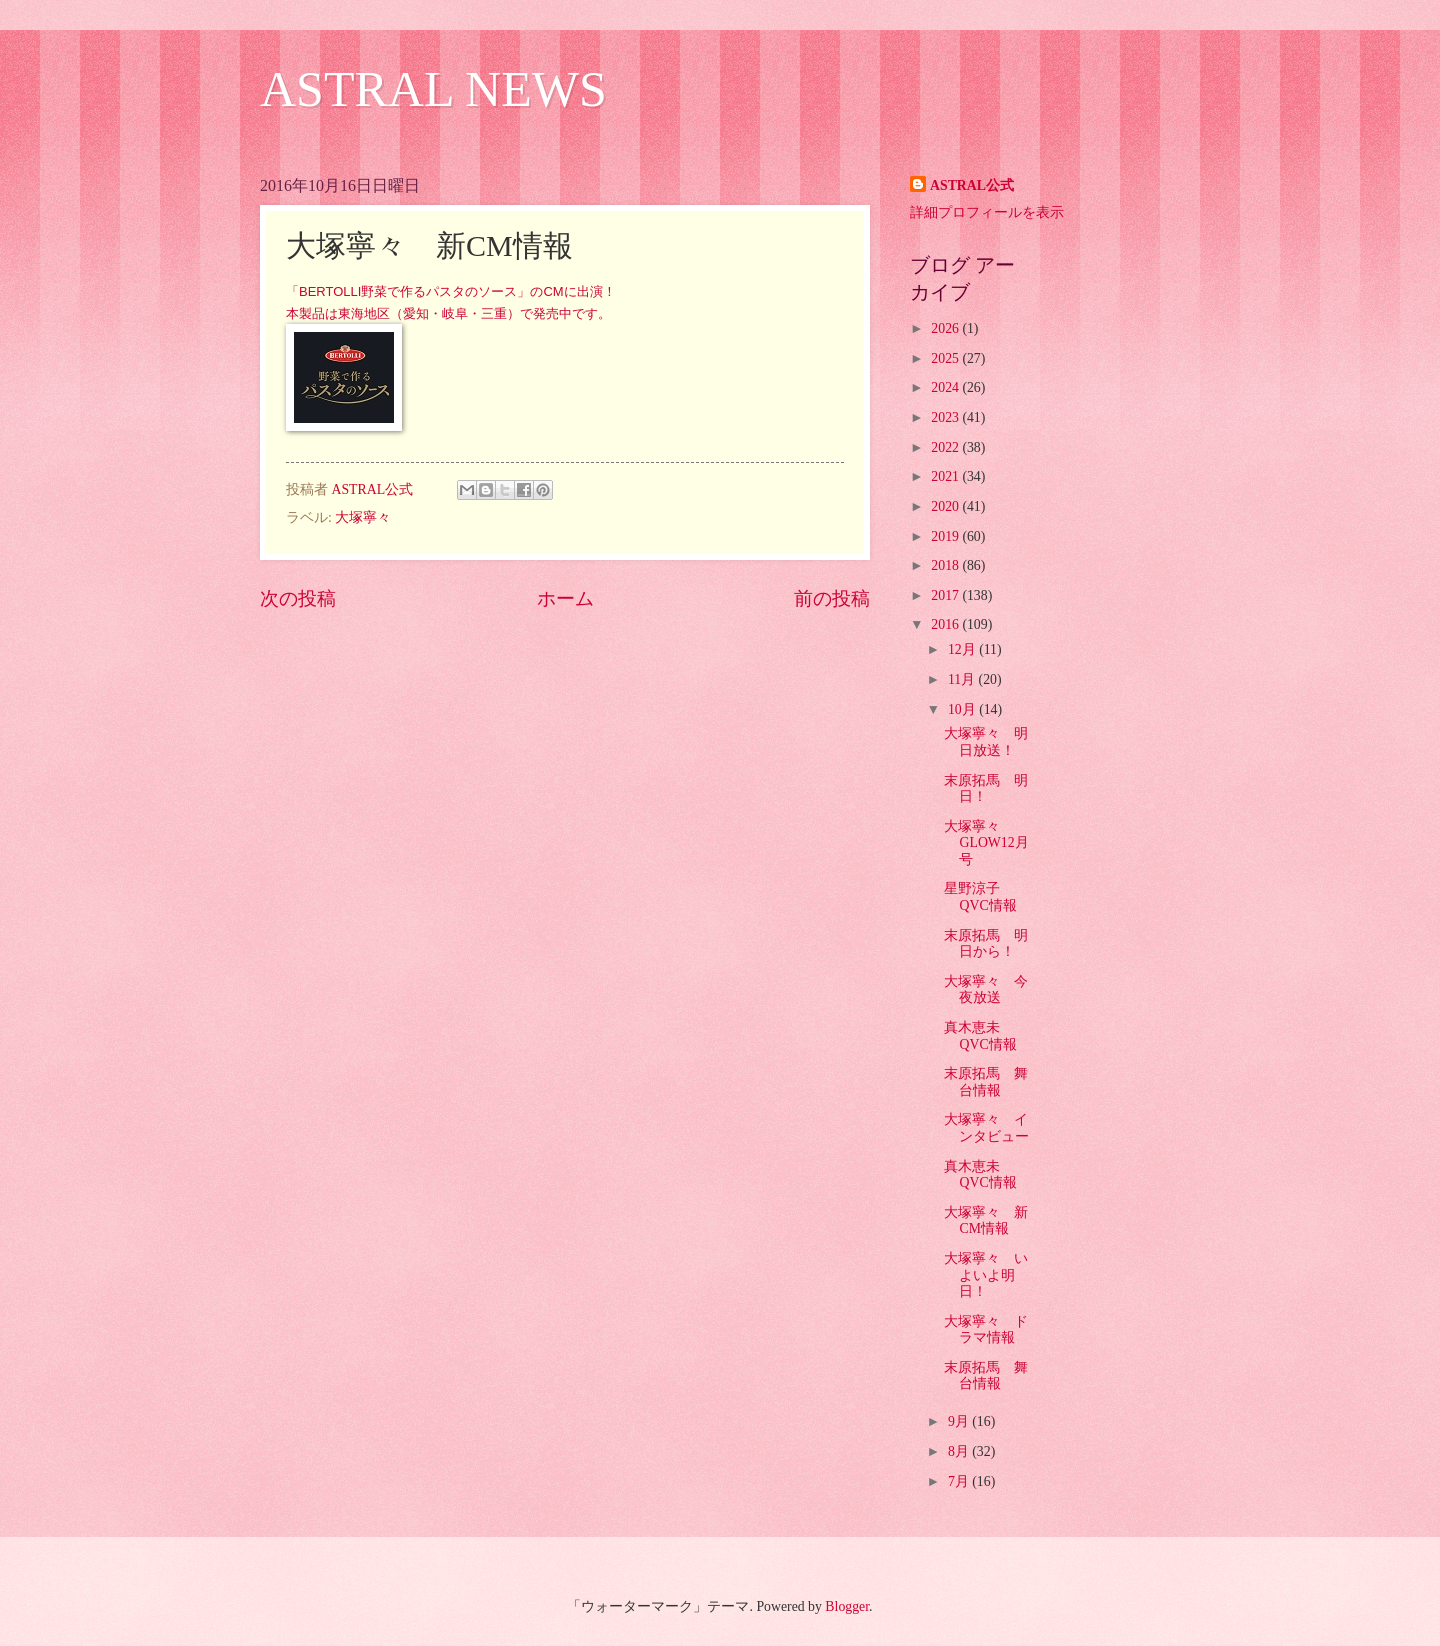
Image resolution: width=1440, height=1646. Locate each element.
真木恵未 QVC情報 (980, 1036)
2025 (946, 358)
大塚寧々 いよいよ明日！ (986, 1275)
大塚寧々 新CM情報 (986, 1221)
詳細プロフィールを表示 (987, 212)
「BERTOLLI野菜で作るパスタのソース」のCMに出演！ (451, 291)
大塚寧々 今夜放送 (986, 990)
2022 (946, 447)
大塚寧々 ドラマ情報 (986, 1330)
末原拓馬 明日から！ (986, 944)
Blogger (847, 1606)
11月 (963, 679)
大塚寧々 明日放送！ (986, 742)
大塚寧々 (363, 517)
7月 (960, 1481)
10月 (963, 709)
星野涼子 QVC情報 (980, 897)
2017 (946, 595)
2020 (946, 506)
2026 (946, 328)
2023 (946, 417)
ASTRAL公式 (972, 185)
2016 (946, 624)
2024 (946, 387)
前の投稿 (832, 598)
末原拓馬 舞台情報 (986, 1082)
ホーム (565, 598)
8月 (960, 1451)
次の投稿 (298, 598)
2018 (946, 565)
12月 (963, 649)
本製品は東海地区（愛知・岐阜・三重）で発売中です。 (448, 313)
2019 (946, 536)
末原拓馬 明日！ (986, 789)
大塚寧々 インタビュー (986, 1128)
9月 (960, 1421)
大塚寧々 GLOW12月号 (986, 843)
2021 (946, 476)
